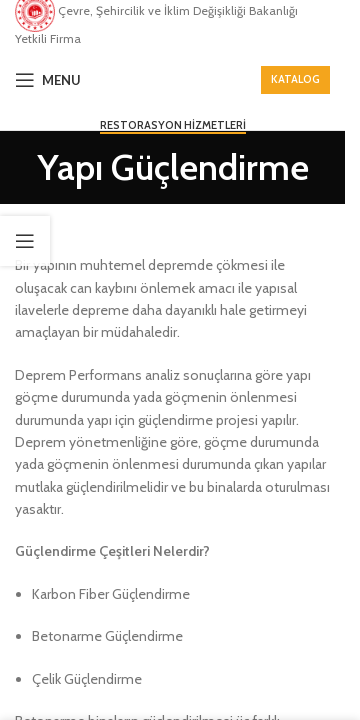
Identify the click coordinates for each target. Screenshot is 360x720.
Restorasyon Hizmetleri (173, 125)
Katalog (295, 79)
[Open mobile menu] (48, 80)
